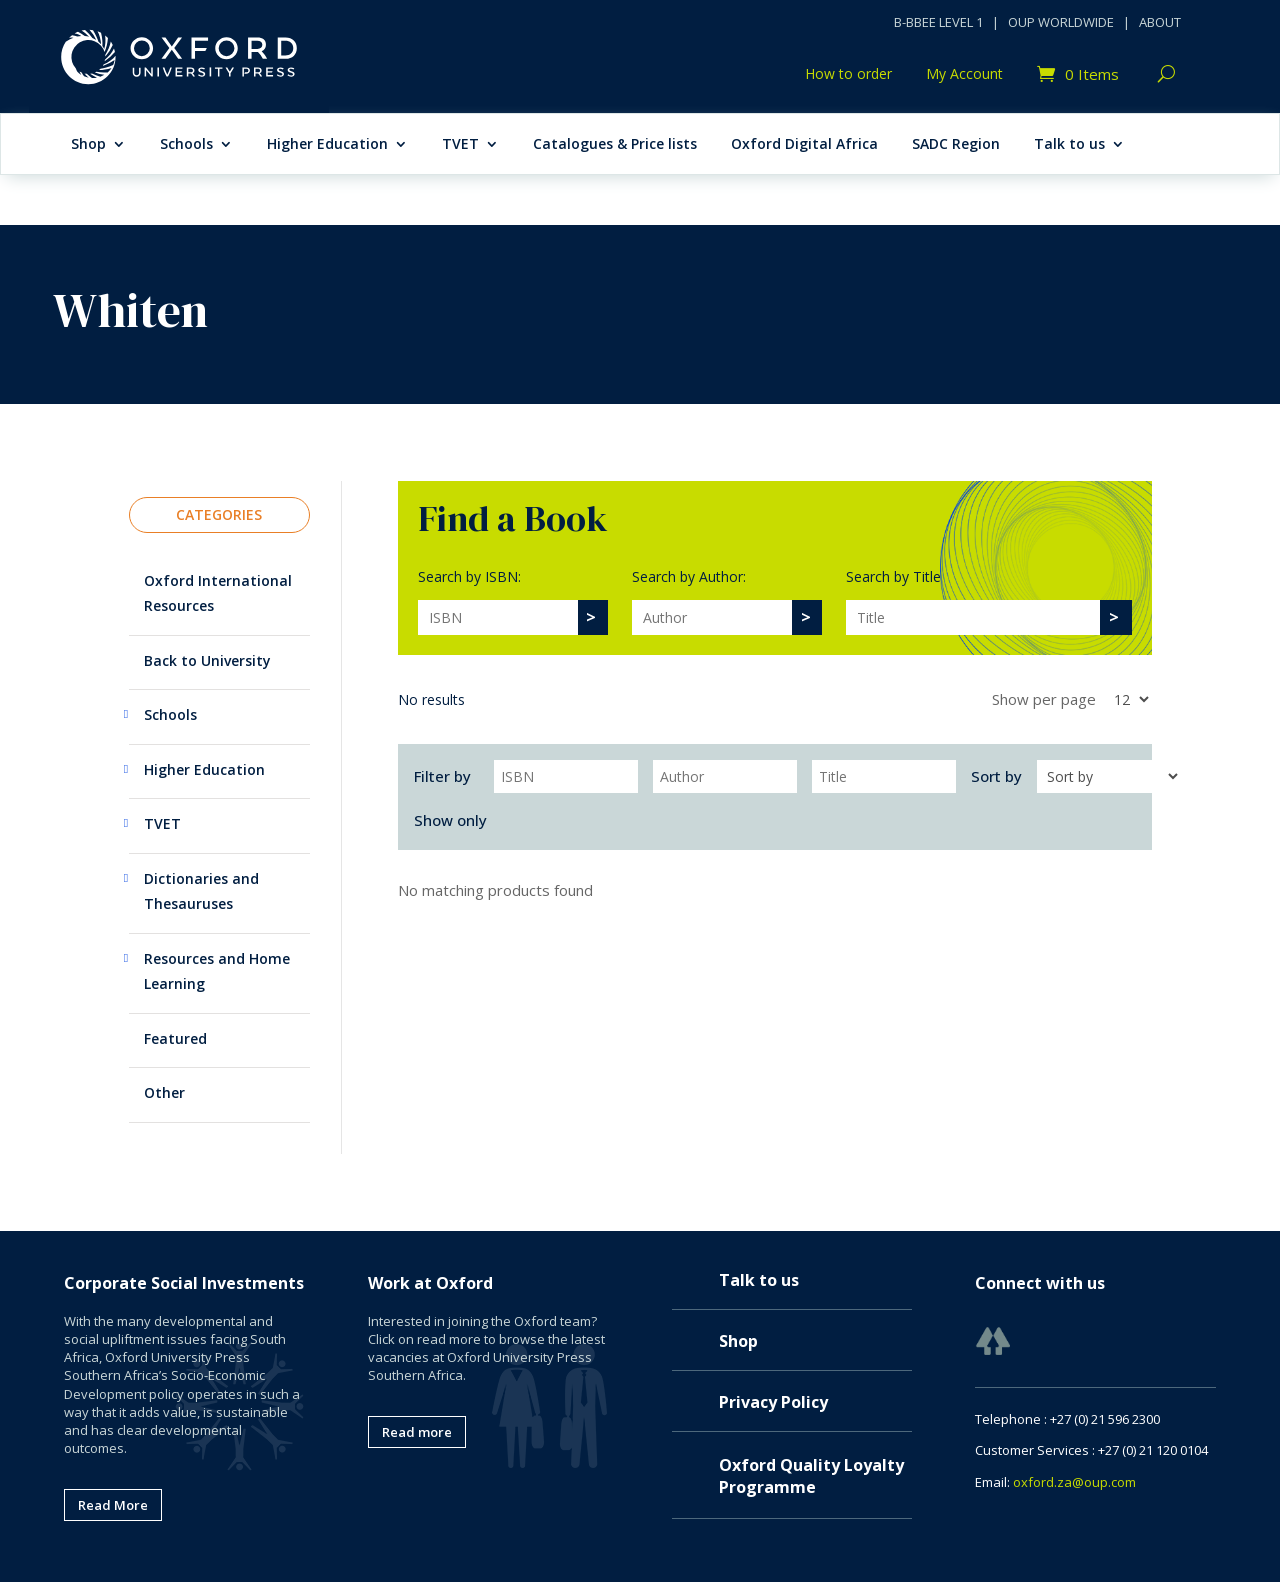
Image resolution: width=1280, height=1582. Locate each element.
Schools (186, 145)
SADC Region (956, 145)
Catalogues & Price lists (615, 145)
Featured (175, 1038)
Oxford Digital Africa (804, 145)
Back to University (207, 660)
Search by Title (893, 576)
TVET (460, 145)
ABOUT (1160, 22)
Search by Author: (689, 576)
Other (164, 1092)
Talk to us (1069, 145)
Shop (88, 145)
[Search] (497, 617)
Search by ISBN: (469, 576)
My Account (964, 75)
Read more (417, 1432)
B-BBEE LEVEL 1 (938, 22)
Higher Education (327, 145)
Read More (113, 1505)
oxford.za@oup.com (1074, 1482)
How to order (848, 75)
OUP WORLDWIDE (1061, 22)
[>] (592, 617)
